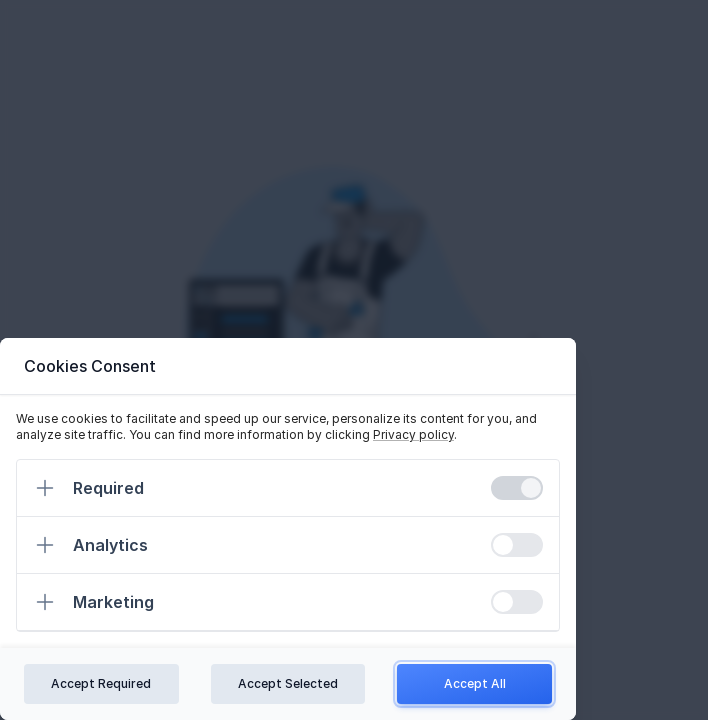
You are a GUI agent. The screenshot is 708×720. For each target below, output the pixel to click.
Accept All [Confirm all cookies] (475, 683)
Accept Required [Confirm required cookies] (101, 683)
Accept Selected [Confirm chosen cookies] (288, 683)
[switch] (517, 488)
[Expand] (45, 488)
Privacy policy (413, 434)
